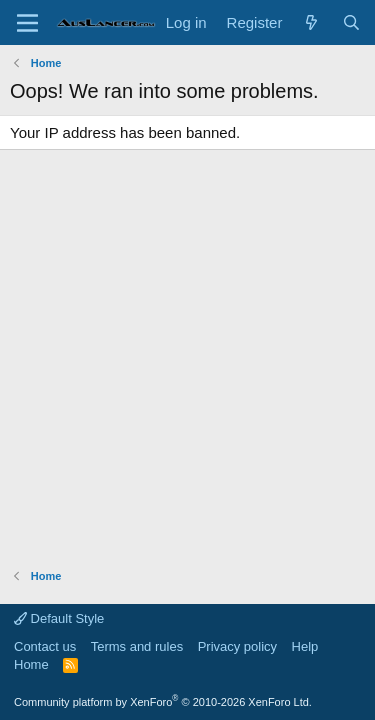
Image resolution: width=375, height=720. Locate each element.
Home (31, 664)
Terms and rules (137, 646)
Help (305, 646)
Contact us (45, 646)
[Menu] (27, 23)
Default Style (59, 618)
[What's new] (311, 22)
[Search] (351, 22)
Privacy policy (237, 646)
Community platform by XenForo (163, 702)
